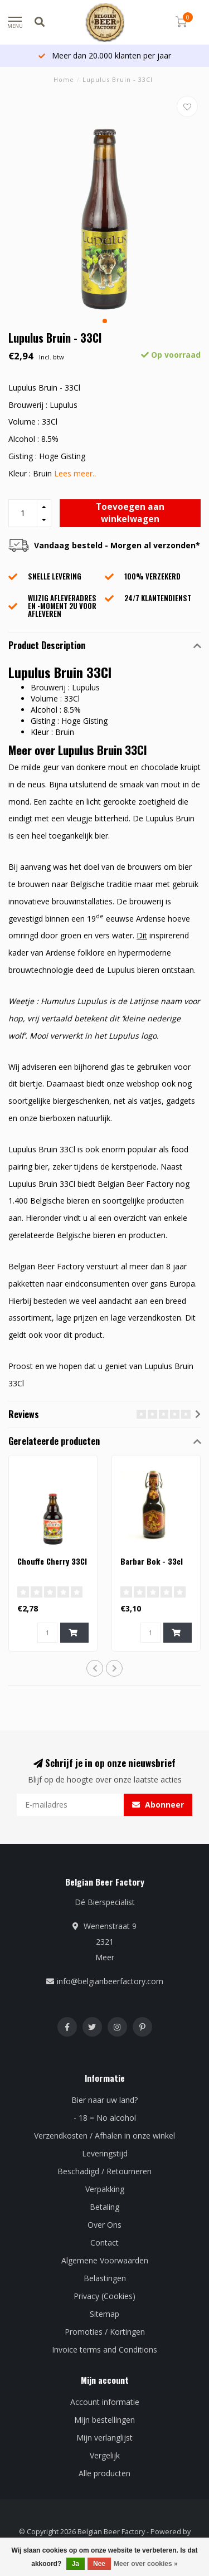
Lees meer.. (75, 473)
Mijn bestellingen (104, 2419)
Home (64, 79)
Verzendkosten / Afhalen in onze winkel (104, 2135)
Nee (99, 2564)
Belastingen (105, 2278)
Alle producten (104, 2473)
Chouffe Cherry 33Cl (52, 1561)
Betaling (104, 2207)
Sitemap (104, 2314)
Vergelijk (105, 2455)
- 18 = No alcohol (105, 2117)
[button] (105, 321)
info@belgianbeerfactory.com (110, 1981)
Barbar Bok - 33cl (151, 1561)
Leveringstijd (105, 2153)
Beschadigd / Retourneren (104, 2171)
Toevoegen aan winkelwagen (130, 513)
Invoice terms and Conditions (104, 2349)
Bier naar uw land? (104, 2100)
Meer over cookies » (146, 2564)
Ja (75, 2564)
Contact (104, 2242)
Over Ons (104, 2224)
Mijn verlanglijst (104, 2437)
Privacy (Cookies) (104, 2296)
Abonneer (158, 1804)
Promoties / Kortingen (105, 2331)
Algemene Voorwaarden (104, 2260)
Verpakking (104, 2189)
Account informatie (104, 2402)
